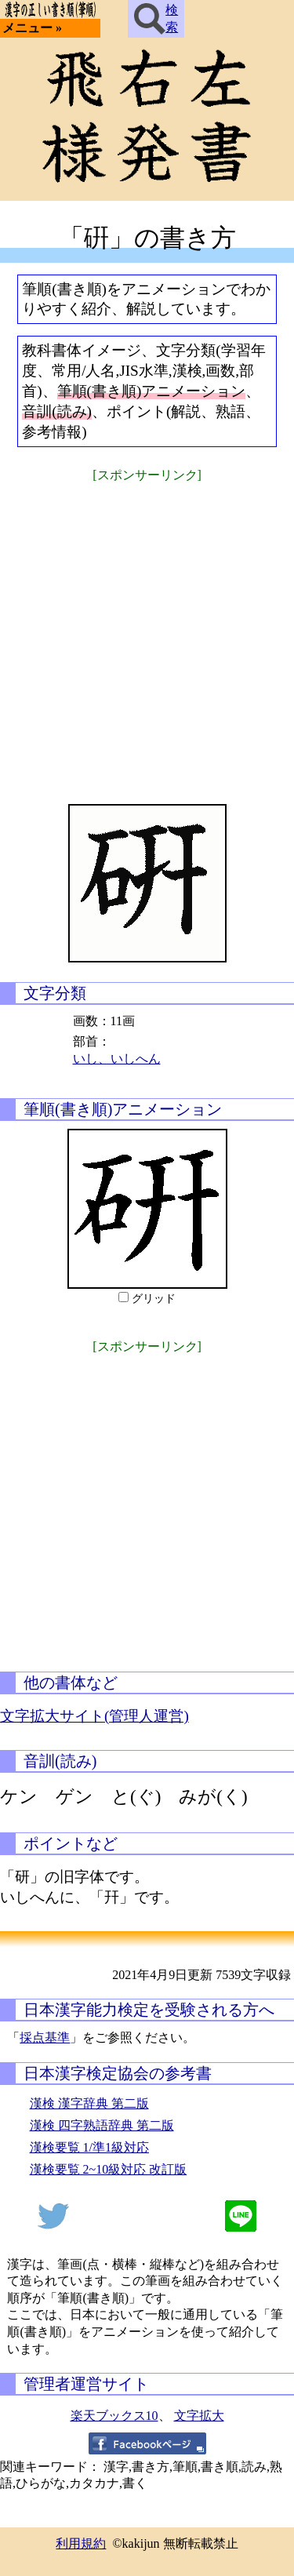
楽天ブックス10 (114, 2415)
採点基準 (45, 2037)
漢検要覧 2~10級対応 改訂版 (108, 2169)
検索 (156, 19)
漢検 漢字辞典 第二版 (89, 2103)
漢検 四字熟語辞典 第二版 (102, 2125)
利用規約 (81, 2543)
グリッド (154, 1298)
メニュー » (32, 28)
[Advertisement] (147, 633)
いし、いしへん (117, 1058)
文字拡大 (199, 2415)
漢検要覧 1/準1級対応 (89, 2147)
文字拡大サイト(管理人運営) (94, 1716)
